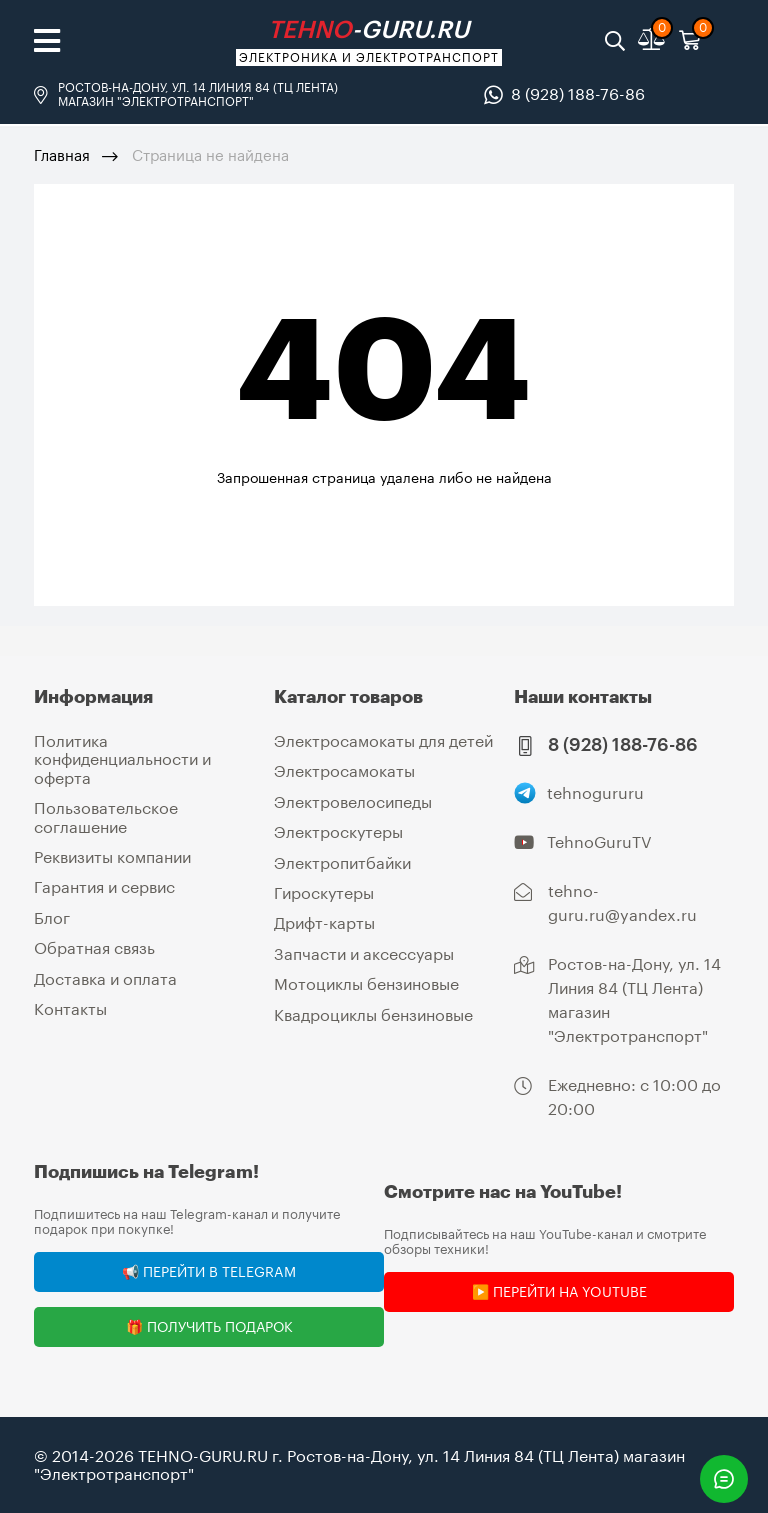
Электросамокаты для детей (383, 740)
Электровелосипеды (353, 801)
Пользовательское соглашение (106, 816)
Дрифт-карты (324, 922)
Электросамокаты (344, 770)
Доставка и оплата (105, 978)
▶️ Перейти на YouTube (559, 1291)
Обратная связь (94, 947)
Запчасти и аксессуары (364, 953)
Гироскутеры (324, 892)
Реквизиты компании (112, 856)
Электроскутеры (338, 831)
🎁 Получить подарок (209, 1326)
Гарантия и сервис (104, 886)
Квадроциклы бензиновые (373, 1014)
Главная (62, 155)
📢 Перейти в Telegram (209, 1271)
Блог (52, 917)
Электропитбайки (342, 862)
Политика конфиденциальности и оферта (122, 759)
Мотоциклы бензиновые (366, 983)
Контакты (70, 1008)
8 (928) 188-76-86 (578, 94)
